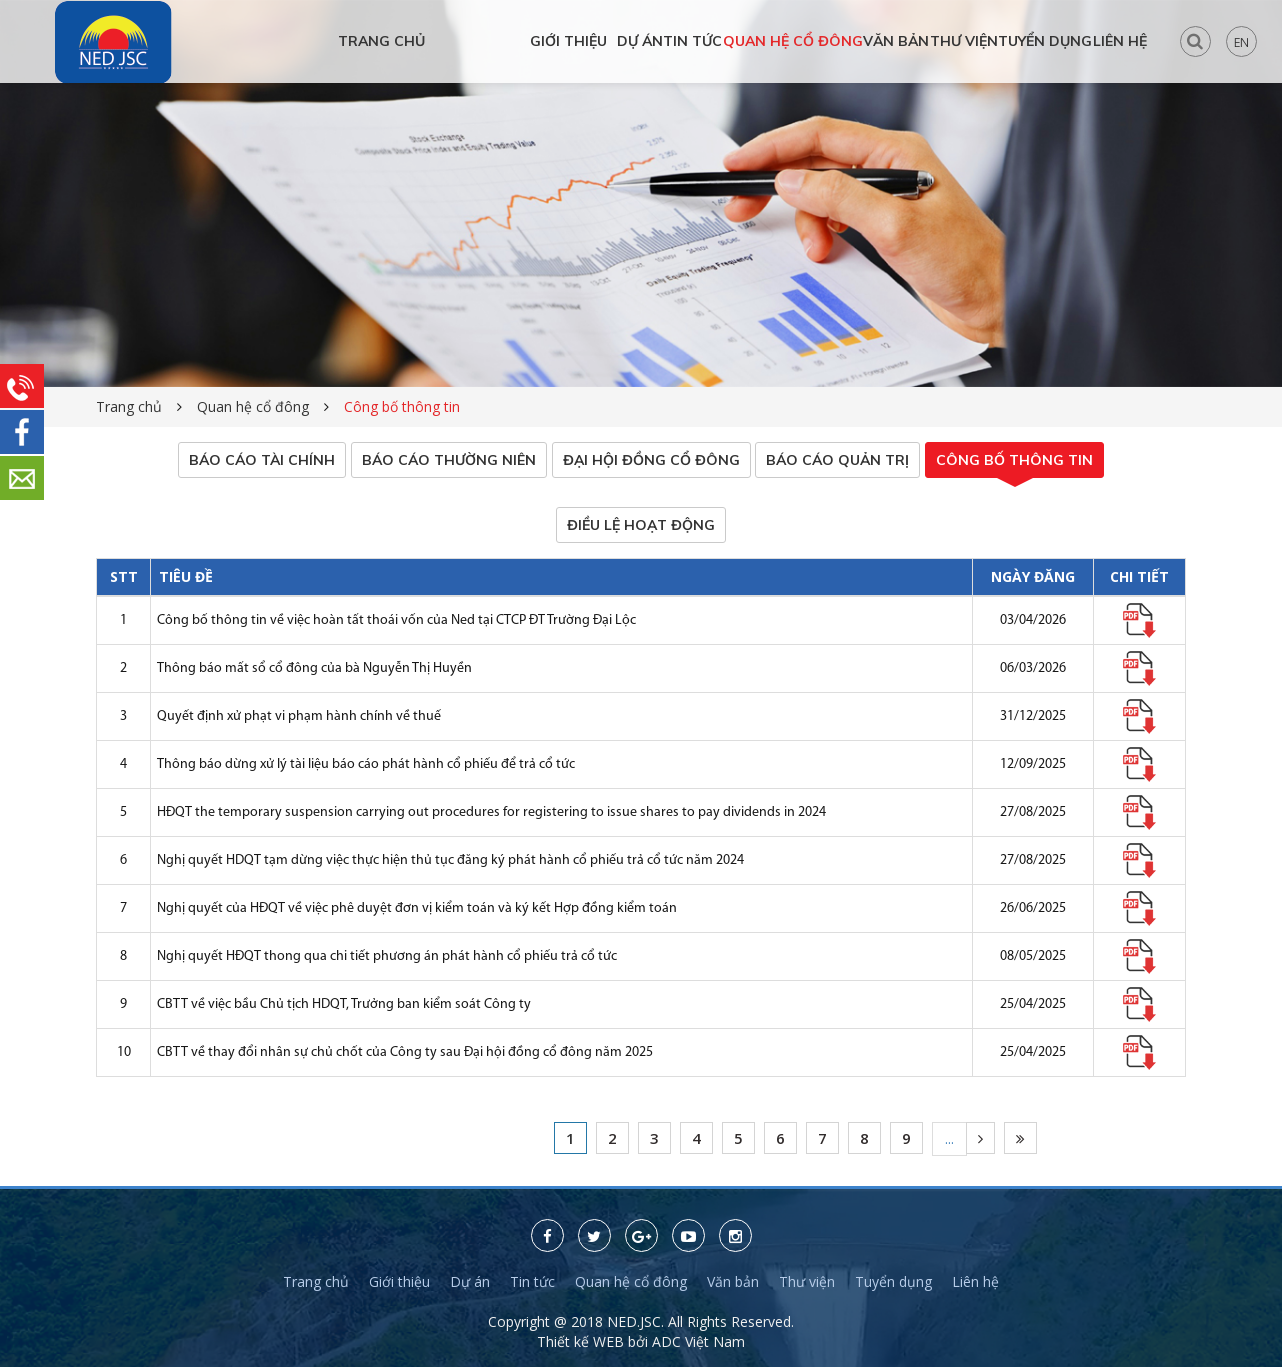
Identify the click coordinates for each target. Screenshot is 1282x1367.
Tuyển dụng (893, 1282)
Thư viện (807, 1282)
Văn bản (733, 1282)
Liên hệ (975, 1282)
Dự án (470, 1282)
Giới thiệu (399, 1282)
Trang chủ (129, 406)
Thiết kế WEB (582, 1342)
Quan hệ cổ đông (253, 406)
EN (1241, 41)
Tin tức (532, 1282)
